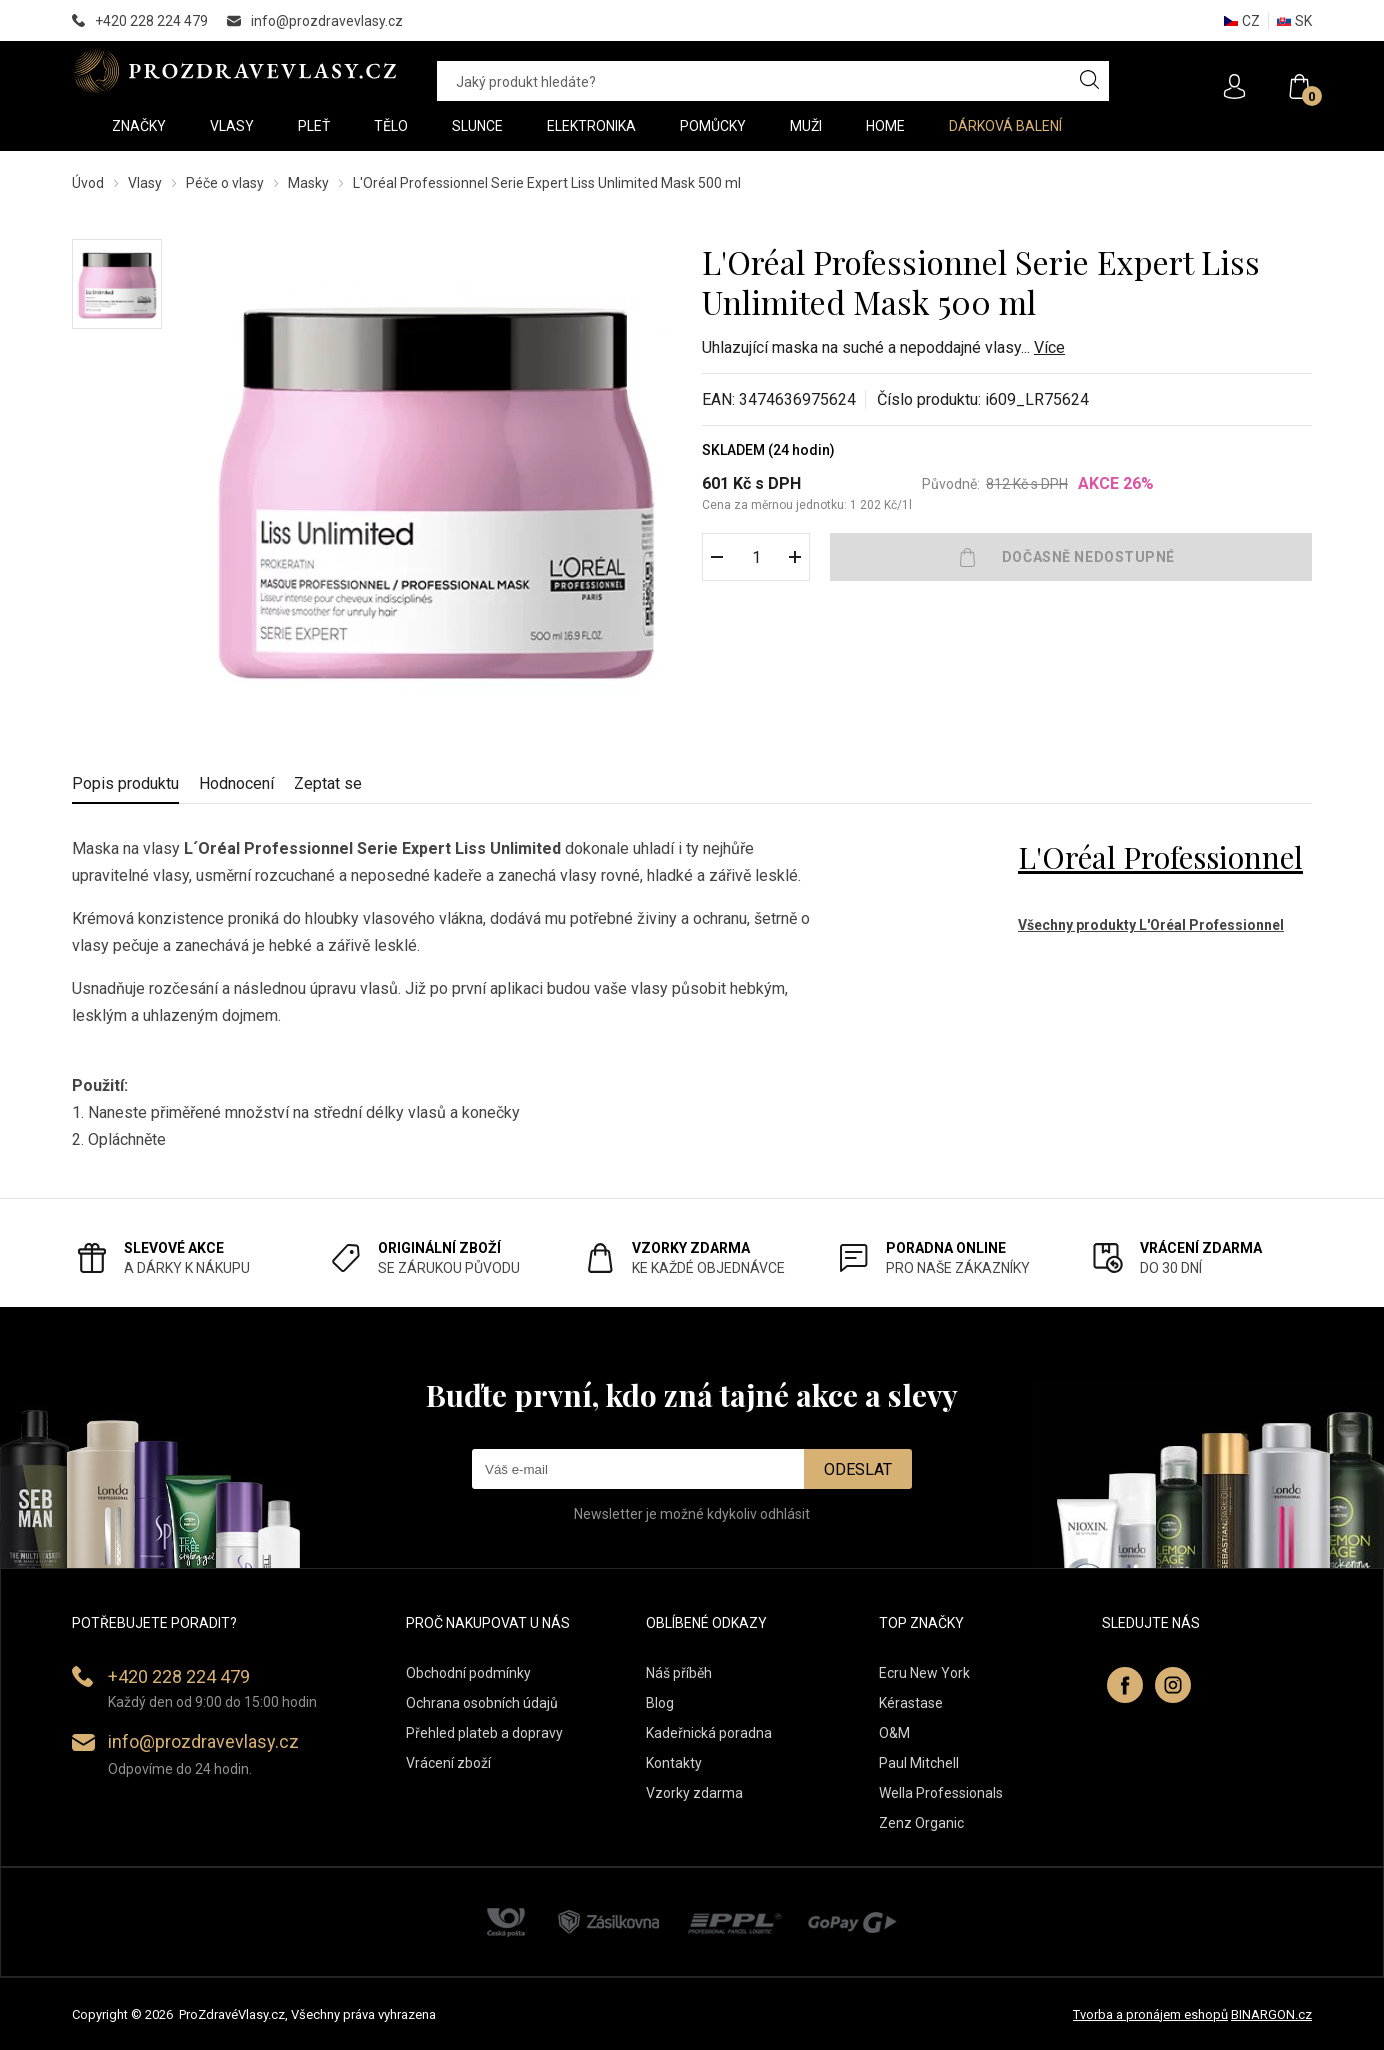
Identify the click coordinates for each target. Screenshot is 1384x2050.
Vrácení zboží (448, 1763)
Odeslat (858, 1469)
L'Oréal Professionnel (1160, 857)
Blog (660, 1703)
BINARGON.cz (1271, 2014)
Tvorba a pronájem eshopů (1150, 2014)
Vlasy (145, 183)
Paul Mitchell (919, 1763)
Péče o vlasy (225, 183)
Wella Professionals (941, 1793)
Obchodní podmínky (468, 1673)
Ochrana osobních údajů (482, 1703)
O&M (894, 1733)
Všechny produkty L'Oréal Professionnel (1151, 925)
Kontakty (674, 1763)
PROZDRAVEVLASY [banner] (234, 71)
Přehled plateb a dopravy (484, 1733)
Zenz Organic (921, 1823)
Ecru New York (924, 1673)
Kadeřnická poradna (709, 1733)
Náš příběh (679, 1673)
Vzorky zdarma (694, 1793)
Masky (308, 183)
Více (1049, 347)
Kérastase (911, 1703)
